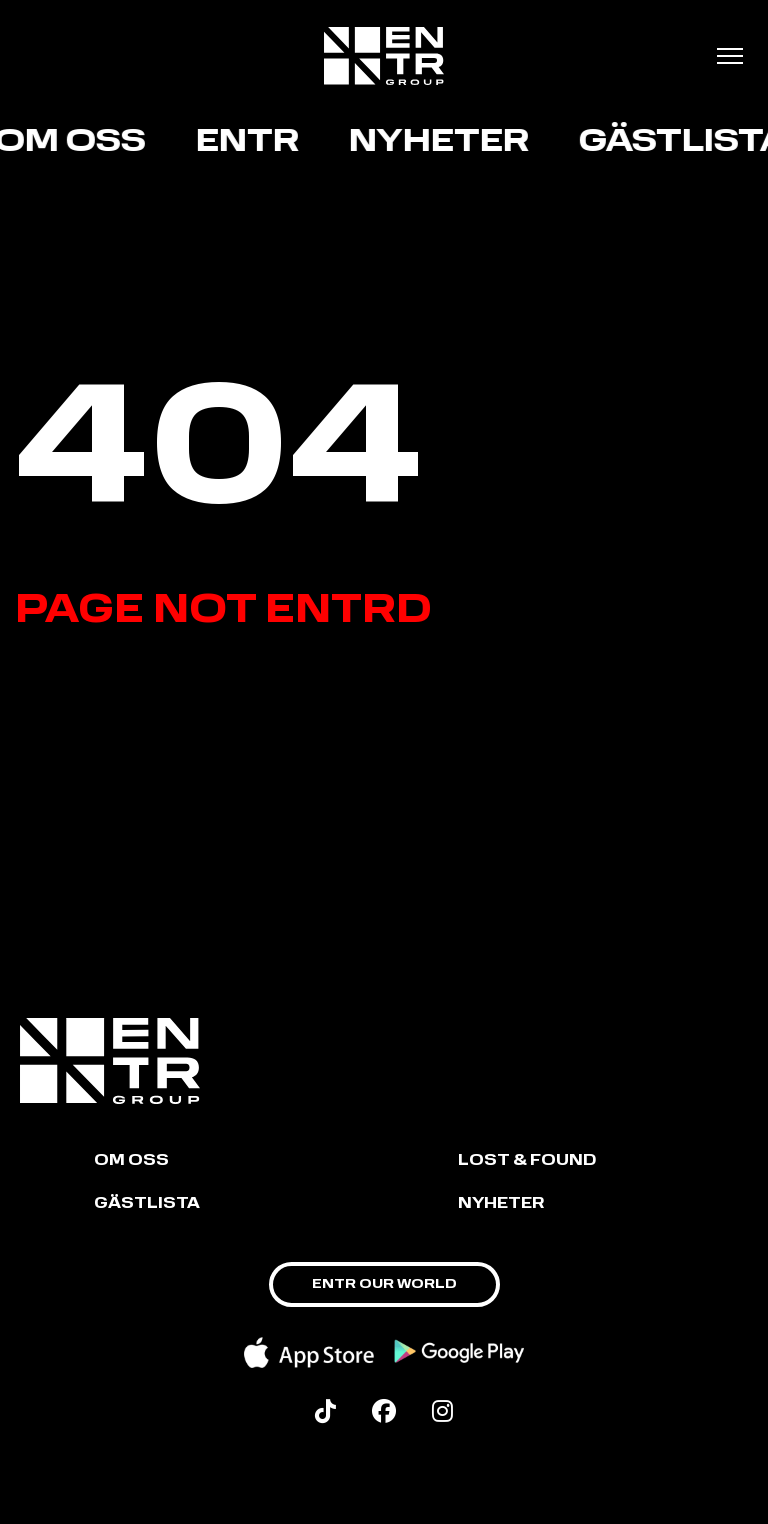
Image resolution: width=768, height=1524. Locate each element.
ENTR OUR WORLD (384, 1284)
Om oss (131, 1161)
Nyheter (442, 143)
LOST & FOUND (527, 1161)
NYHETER (501, 1204)
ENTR (250, 143)
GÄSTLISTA (147, 1204)
